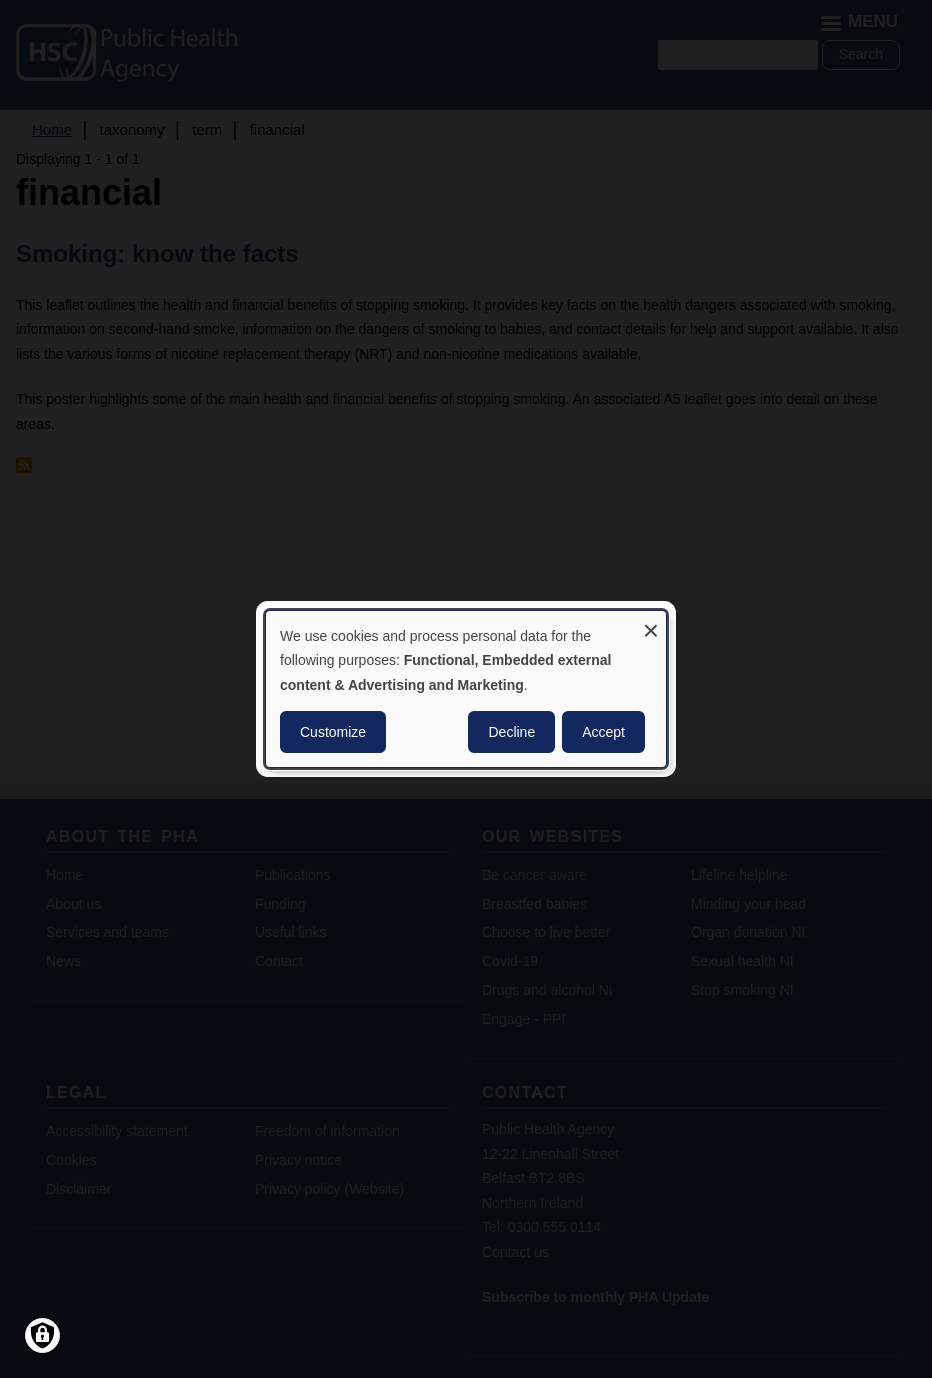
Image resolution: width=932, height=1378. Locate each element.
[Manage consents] (42, 1335)
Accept (603, 732)
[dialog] (466, 689)
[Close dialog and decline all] (651, 623)
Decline (511, 732)
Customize (333, 732)
